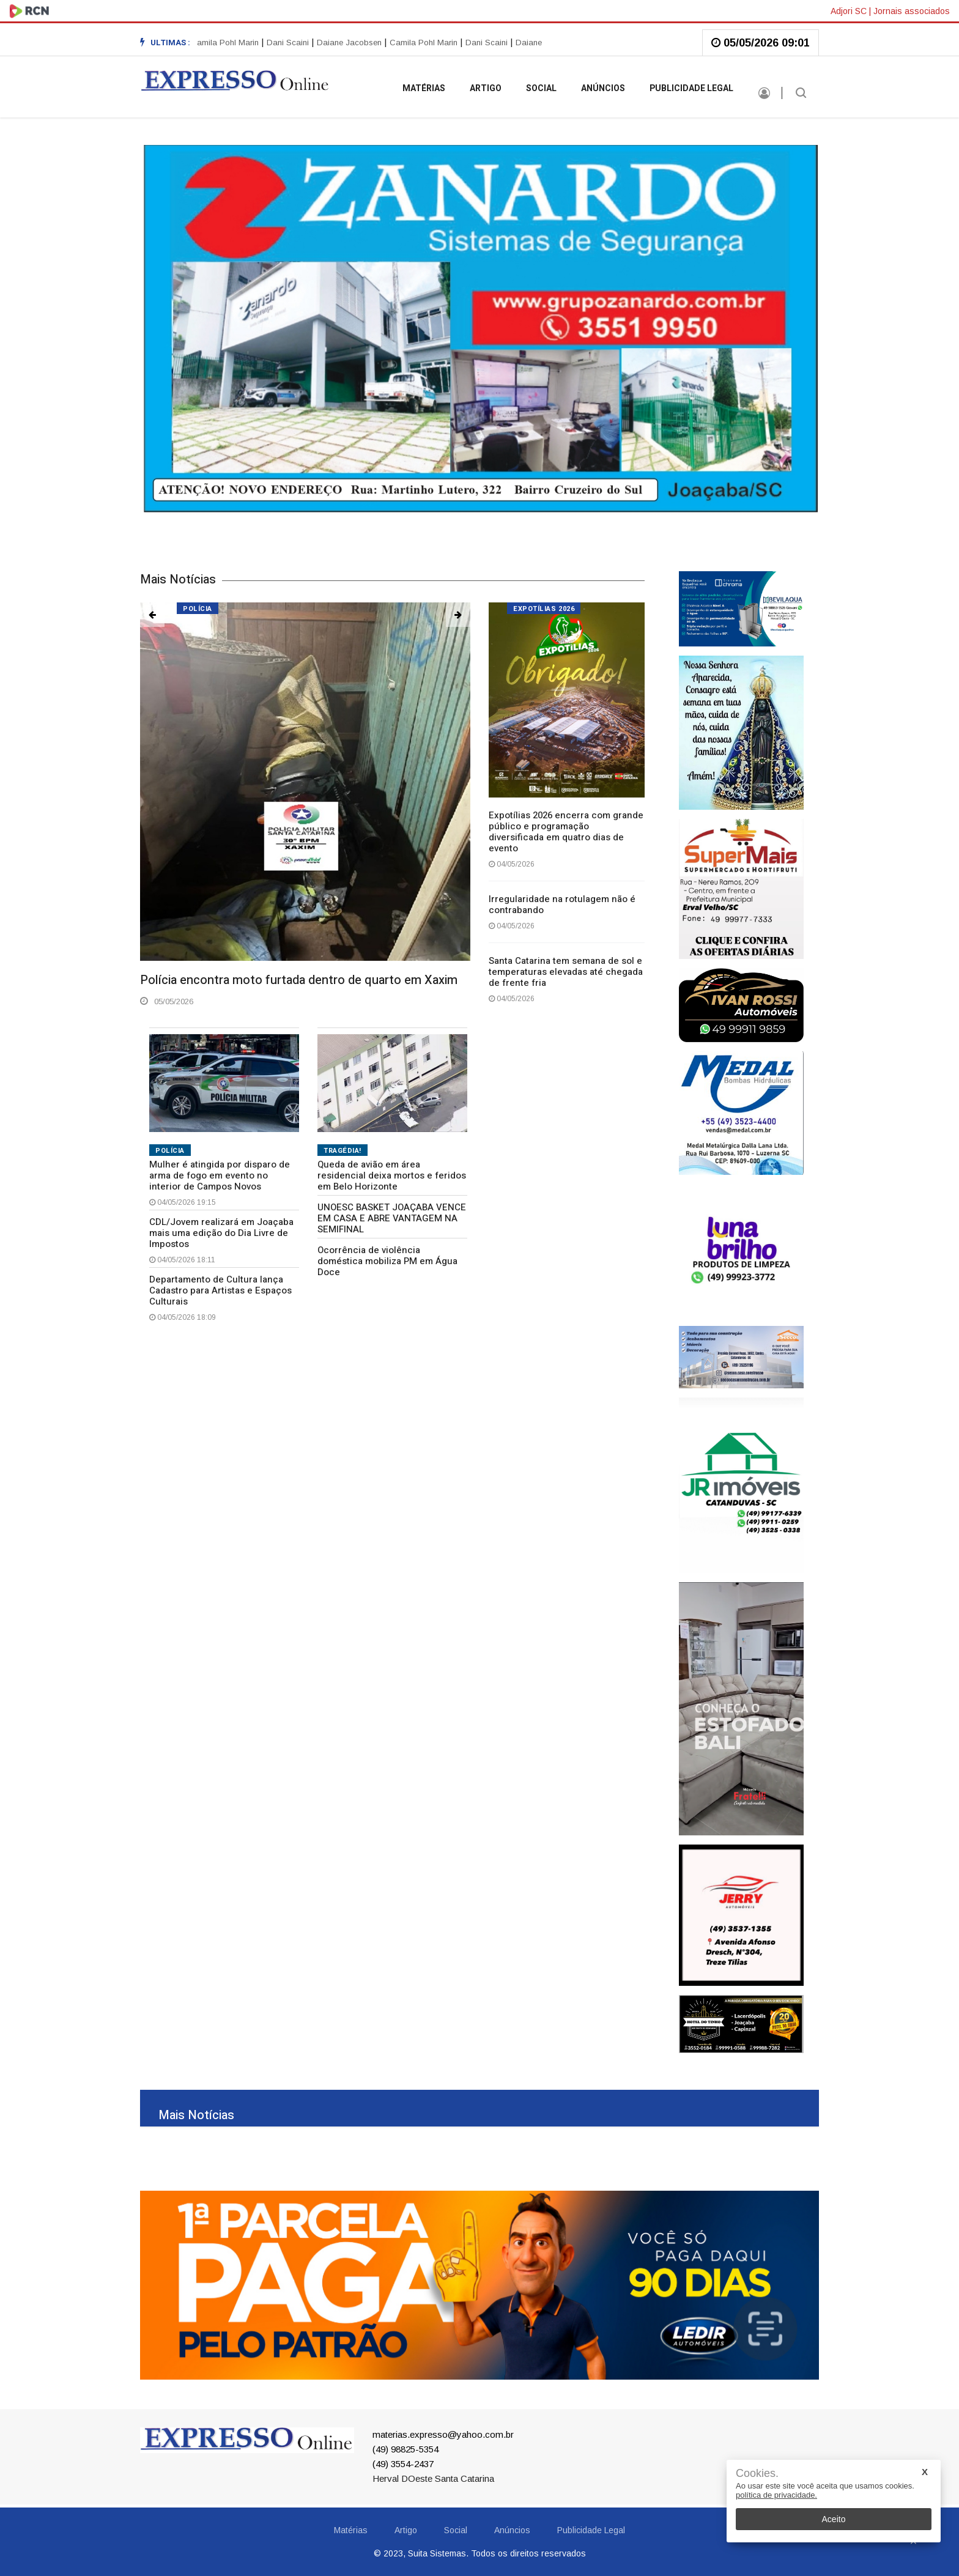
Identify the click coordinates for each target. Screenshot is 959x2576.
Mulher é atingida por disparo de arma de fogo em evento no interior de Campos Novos (219, 1175)
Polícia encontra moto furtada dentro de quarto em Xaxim (298, 980)
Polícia (197, 609)
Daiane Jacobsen (352, 42)
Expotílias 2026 (543, 609)
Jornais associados (911, 11)
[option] (293, 43)
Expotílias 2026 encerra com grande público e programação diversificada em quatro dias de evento (566, 832)
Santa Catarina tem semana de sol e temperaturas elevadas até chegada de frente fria (566, 972)
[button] (152, 614)
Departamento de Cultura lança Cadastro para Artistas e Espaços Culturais (220, 1290)
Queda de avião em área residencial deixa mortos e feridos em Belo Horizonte (391, 1175)
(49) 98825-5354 (405, 2449)
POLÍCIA (170, 1151)
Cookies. (757, 2473)
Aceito (834, 2519)
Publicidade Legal (691, 88)
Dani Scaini (291, 42)
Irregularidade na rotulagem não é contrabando (562, 904)
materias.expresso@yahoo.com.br (443, 2434)
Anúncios (603, 88)
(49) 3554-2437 (403, 2464)
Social (541, 88)
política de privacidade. (776, 2495)
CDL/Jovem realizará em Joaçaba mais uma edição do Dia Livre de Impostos (221, 1233)
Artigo (486, 88)
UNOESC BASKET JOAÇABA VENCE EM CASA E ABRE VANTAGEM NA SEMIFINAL (391, 1218)
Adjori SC (849, 11)
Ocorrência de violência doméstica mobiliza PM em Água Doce (387, 1261)
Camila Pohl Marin (228, 42)
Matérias (423, 88)
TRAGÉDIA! (342, 1151)
